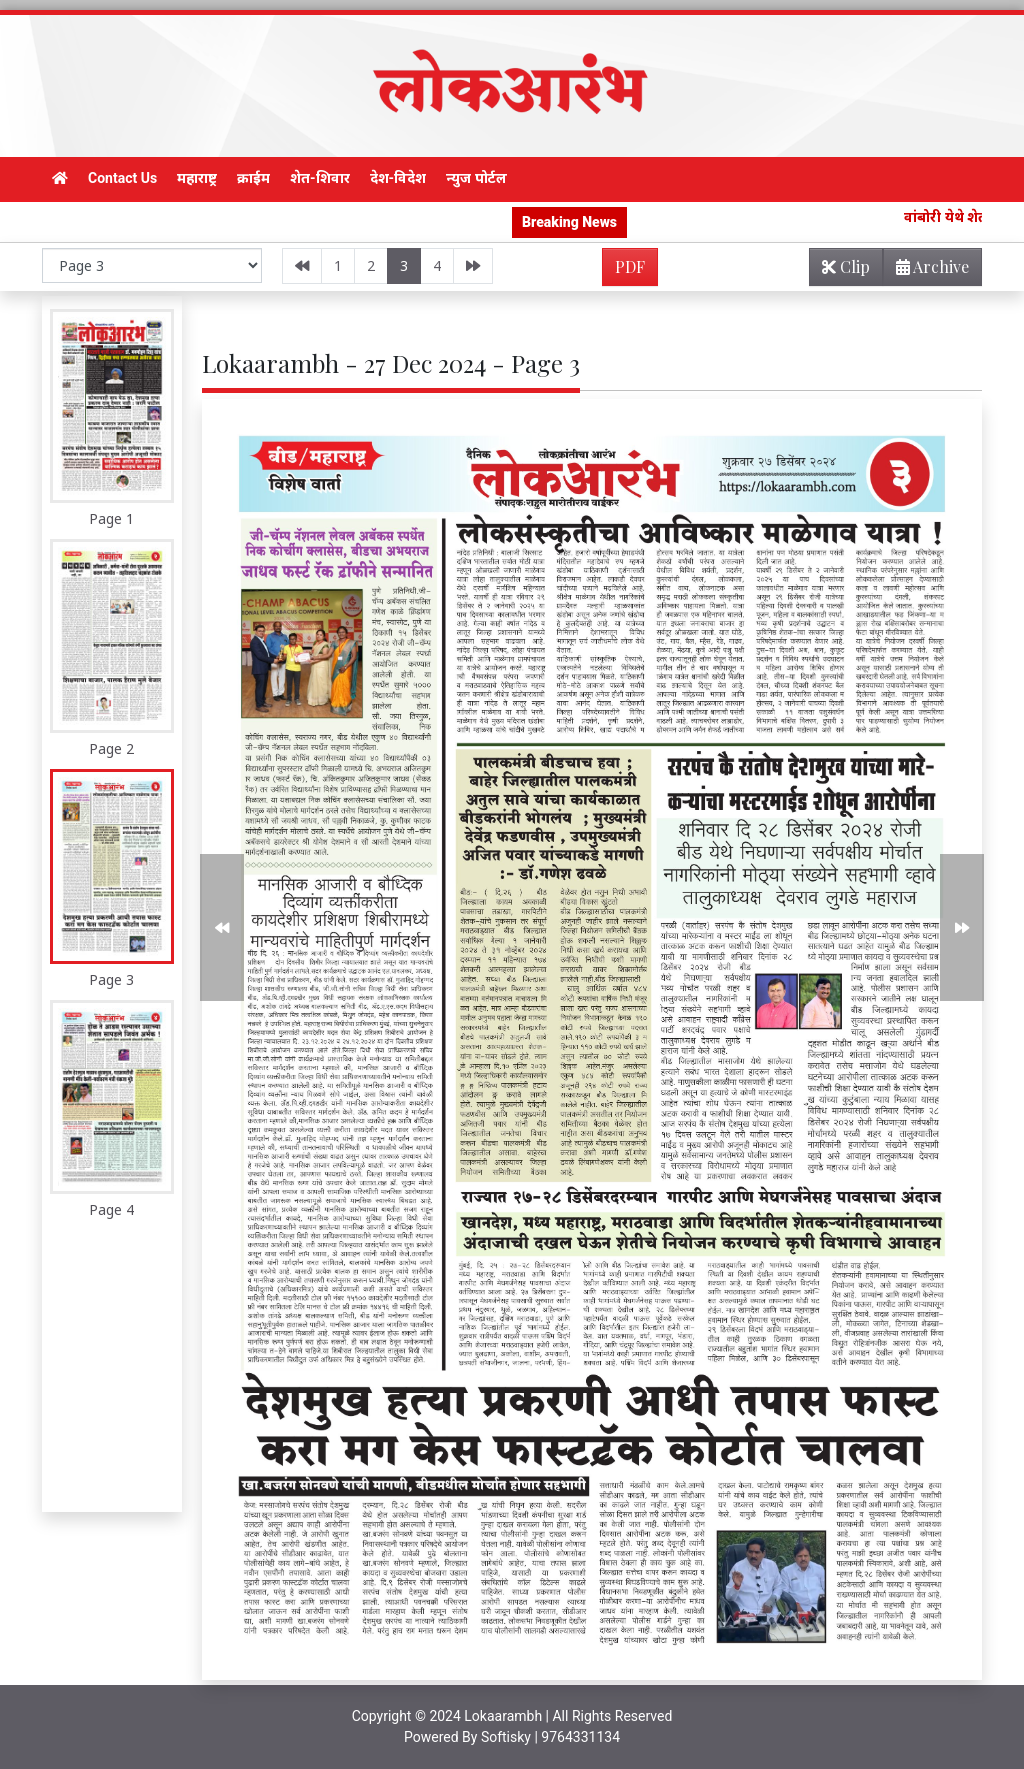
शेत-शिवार (320, 178)
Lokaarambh (503, 1716)
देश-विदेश (398, 178)
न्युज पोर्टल (476, 178)
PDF (630, 266)
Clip (846, 266)
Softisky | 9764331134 (550, 1737)
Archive (926, 270)
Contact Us (122, 178)
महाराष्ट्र (197, 178)
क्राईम (253, 178)
